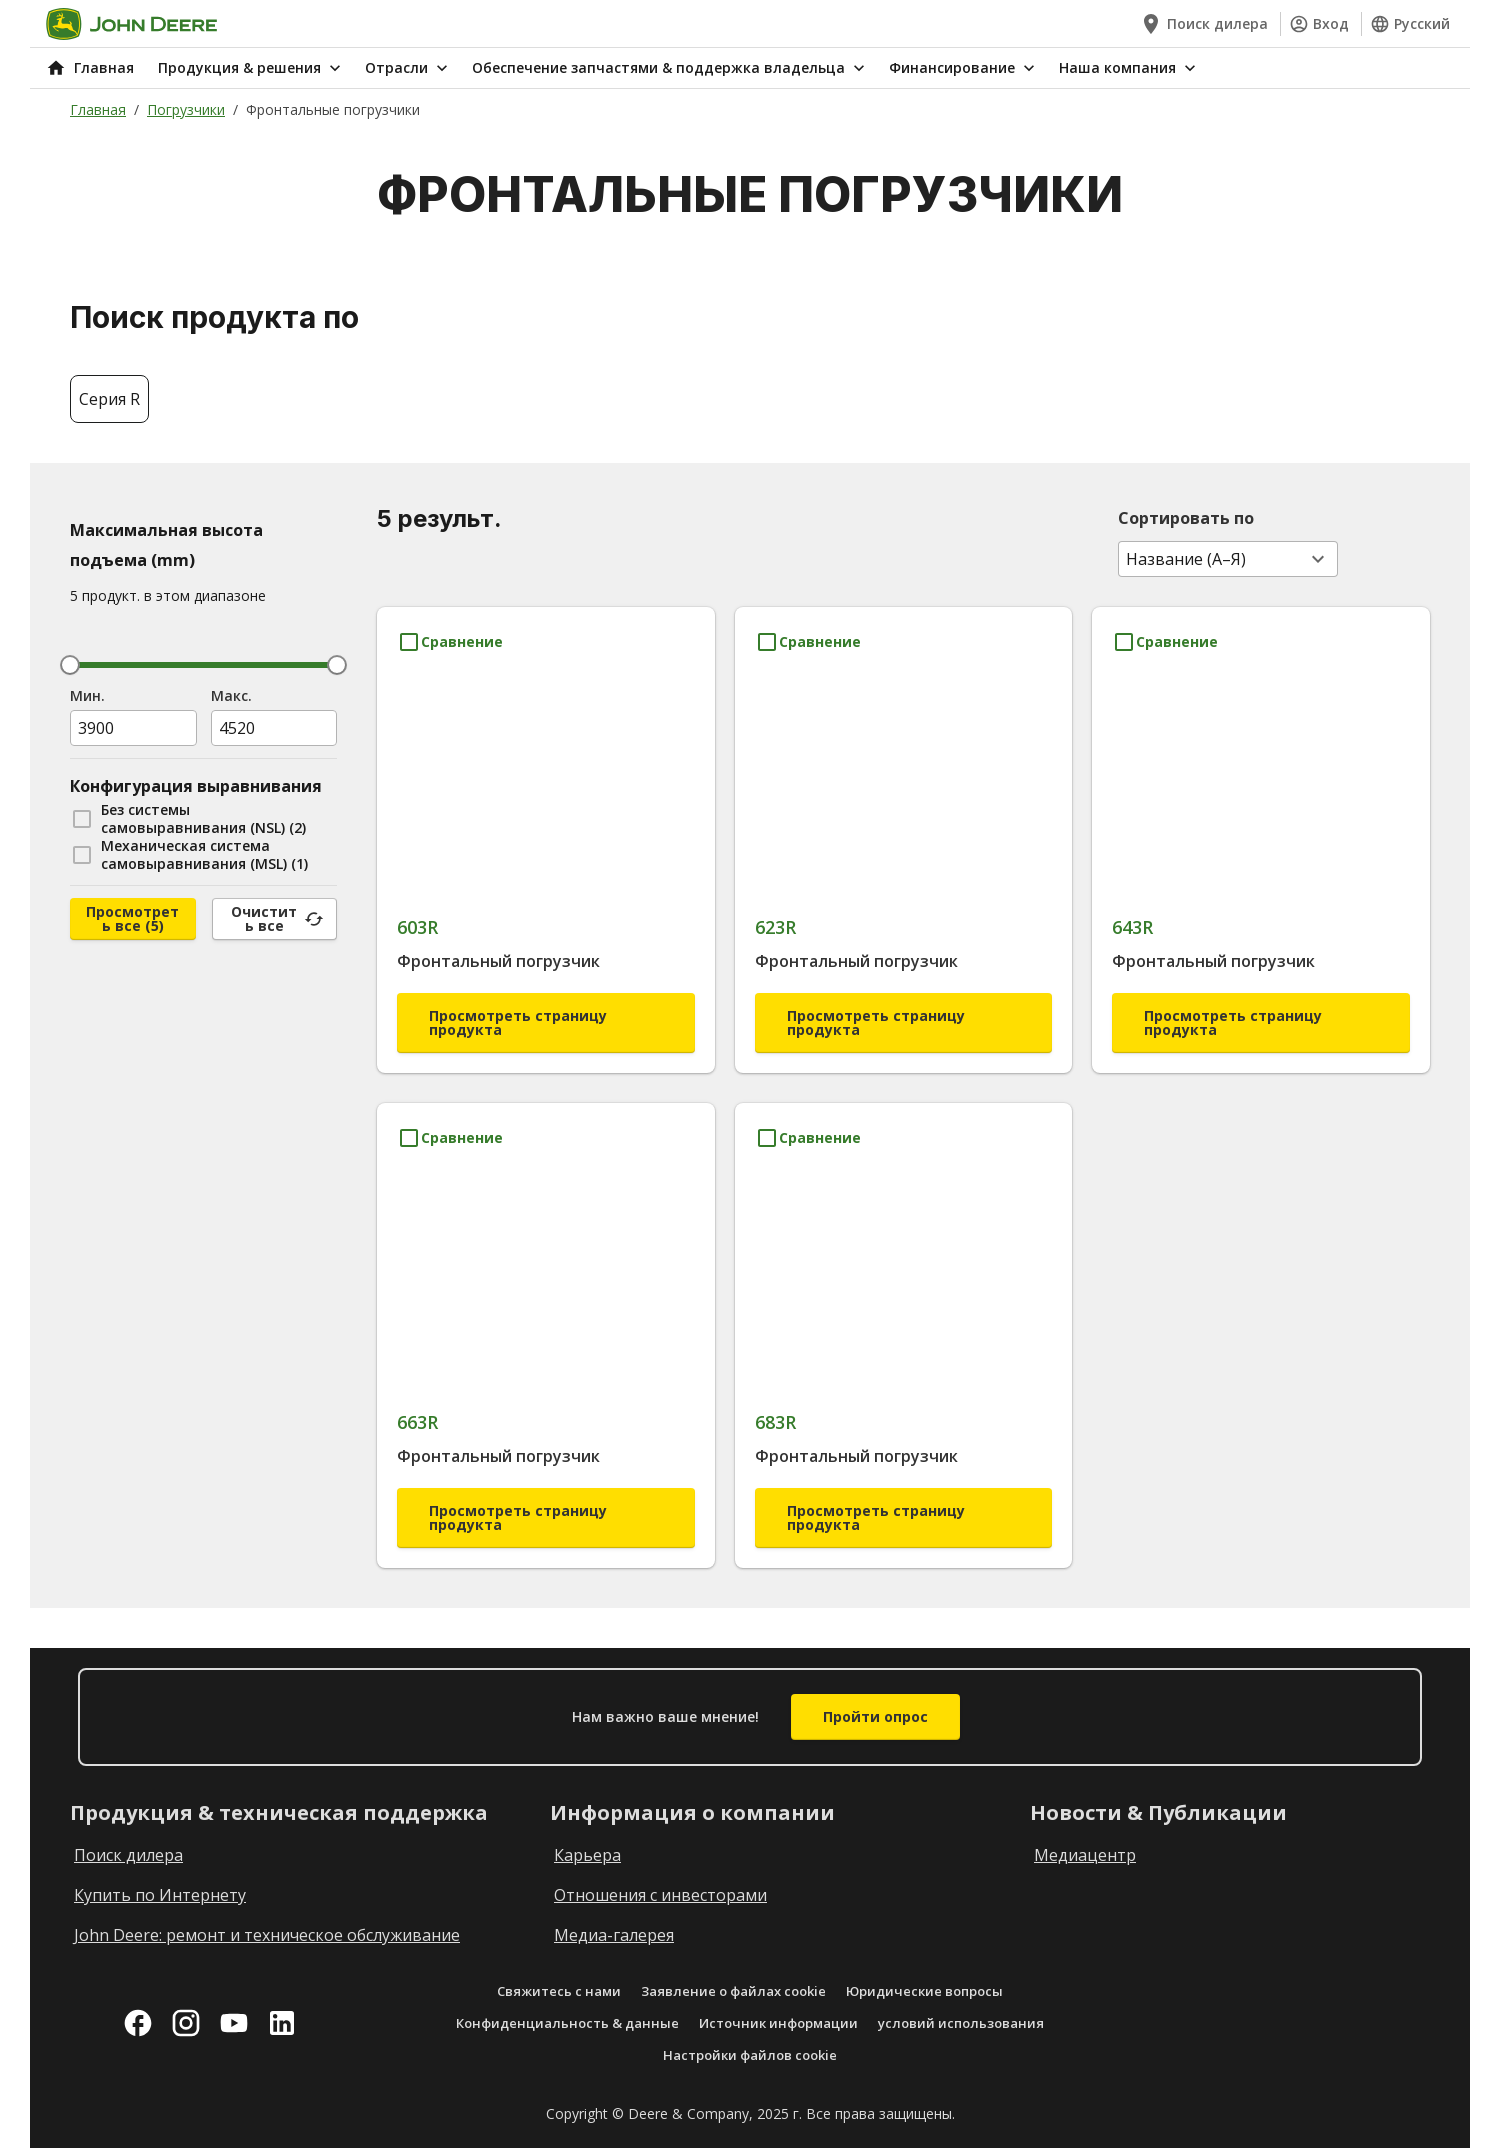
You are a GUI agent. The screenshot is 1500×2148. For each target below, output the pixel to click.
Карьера (587, 1855)
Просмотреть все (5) (132, 918)
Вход (1319, 24)
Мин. (87, 695)
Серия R (109, 399)
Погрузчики (186, 109)
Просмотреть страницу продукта (518, 1022)
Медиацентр (1085, 1855)
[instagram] (186, 2023)
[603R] (546, 824)
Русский (1410, 24)
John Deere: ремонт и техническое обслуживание (267, 1935)
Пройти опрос (875, 1716)
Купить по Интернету (160, 1895)
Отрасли (408, 68)
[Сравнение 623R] (808, 642)
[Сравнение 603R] (450, 642)
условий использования (961, 2023)
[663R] (546, 1320)
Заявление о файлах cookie (733, 1991)
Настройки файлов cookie (750, 2055)
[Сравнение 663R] (450, 1138)
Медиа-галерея (614, 1935)
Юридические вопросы (924, 1991)
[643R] (1261, 824)
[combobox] (1228, 559)
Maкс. (231, 695)
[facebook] (138, 2023)
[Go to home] (131, 24)
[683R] (904, 1320)
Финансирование (964, 68)
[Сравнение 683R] (808, 1138)
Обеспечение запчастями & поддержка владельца (670, 68)
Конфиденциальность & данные (567, 2023)
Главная (98, 109)
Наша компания (1129, 68)
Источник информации (778, 2023)
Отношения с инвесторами (660, 1895)
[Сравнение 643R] (1165, 642)
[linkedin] (282, 2023)
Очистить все (277, 918)
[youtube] (234, 2023)
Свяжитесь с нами (559, 1991)
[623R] (904, 824)
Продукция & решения (251, 68)
